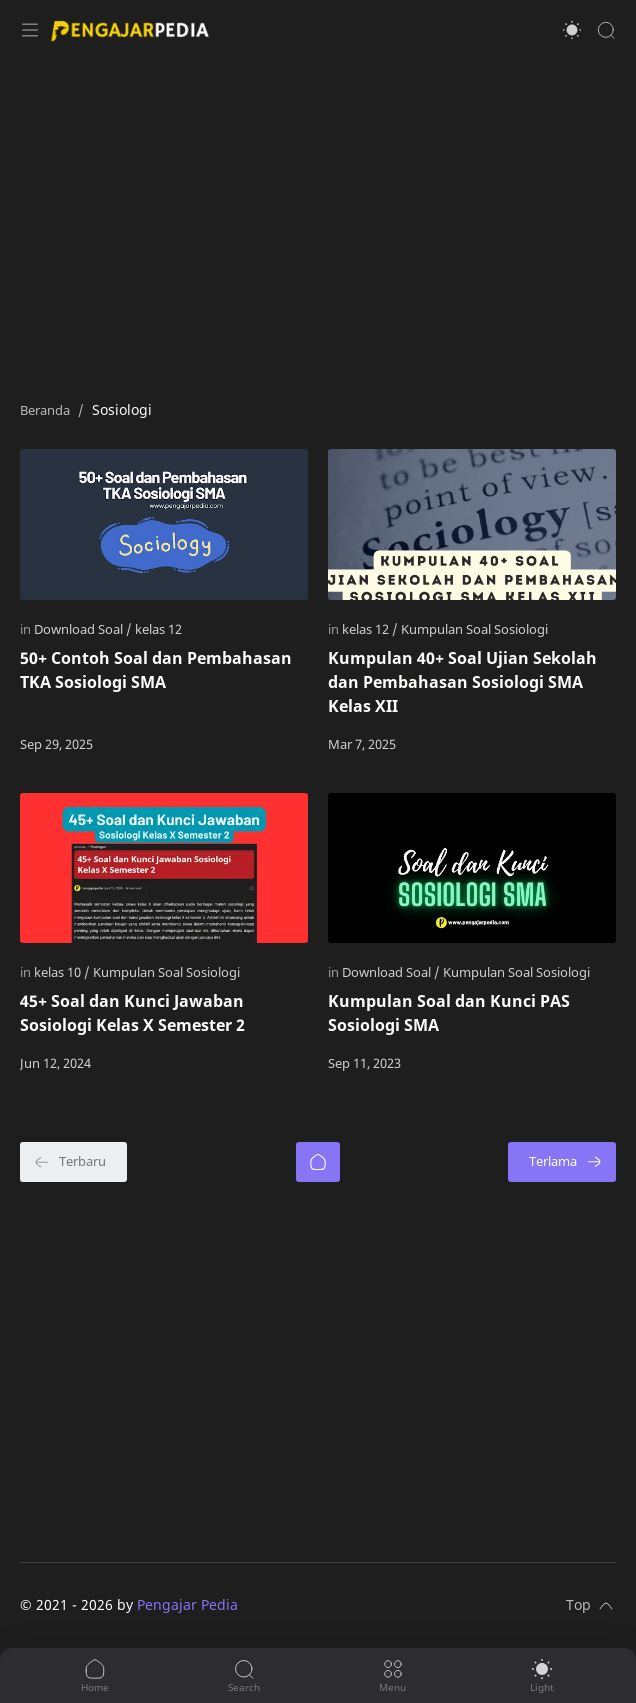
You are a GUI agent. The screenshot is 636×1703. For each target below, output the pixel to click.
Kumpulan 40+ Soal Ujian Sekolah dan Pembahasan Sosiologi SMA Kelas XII (462, 682)
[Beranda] (318, 1162)
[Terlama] (562, 1162)
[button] (572, 30)
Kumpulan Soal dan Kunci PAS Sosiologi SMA (449, 1013)
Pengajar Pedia (187, 1604)
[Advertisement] (318, 220)
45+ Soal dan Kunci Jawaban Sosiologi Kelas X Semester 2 (132, 1013)
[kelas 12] (158, 629)
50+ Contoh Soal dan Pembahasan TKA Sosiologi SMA (156, 670)
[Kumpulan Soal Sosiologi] (474, 629)
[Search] (606, 30)
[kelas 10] (62, 972)
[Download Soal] (83, 629)
